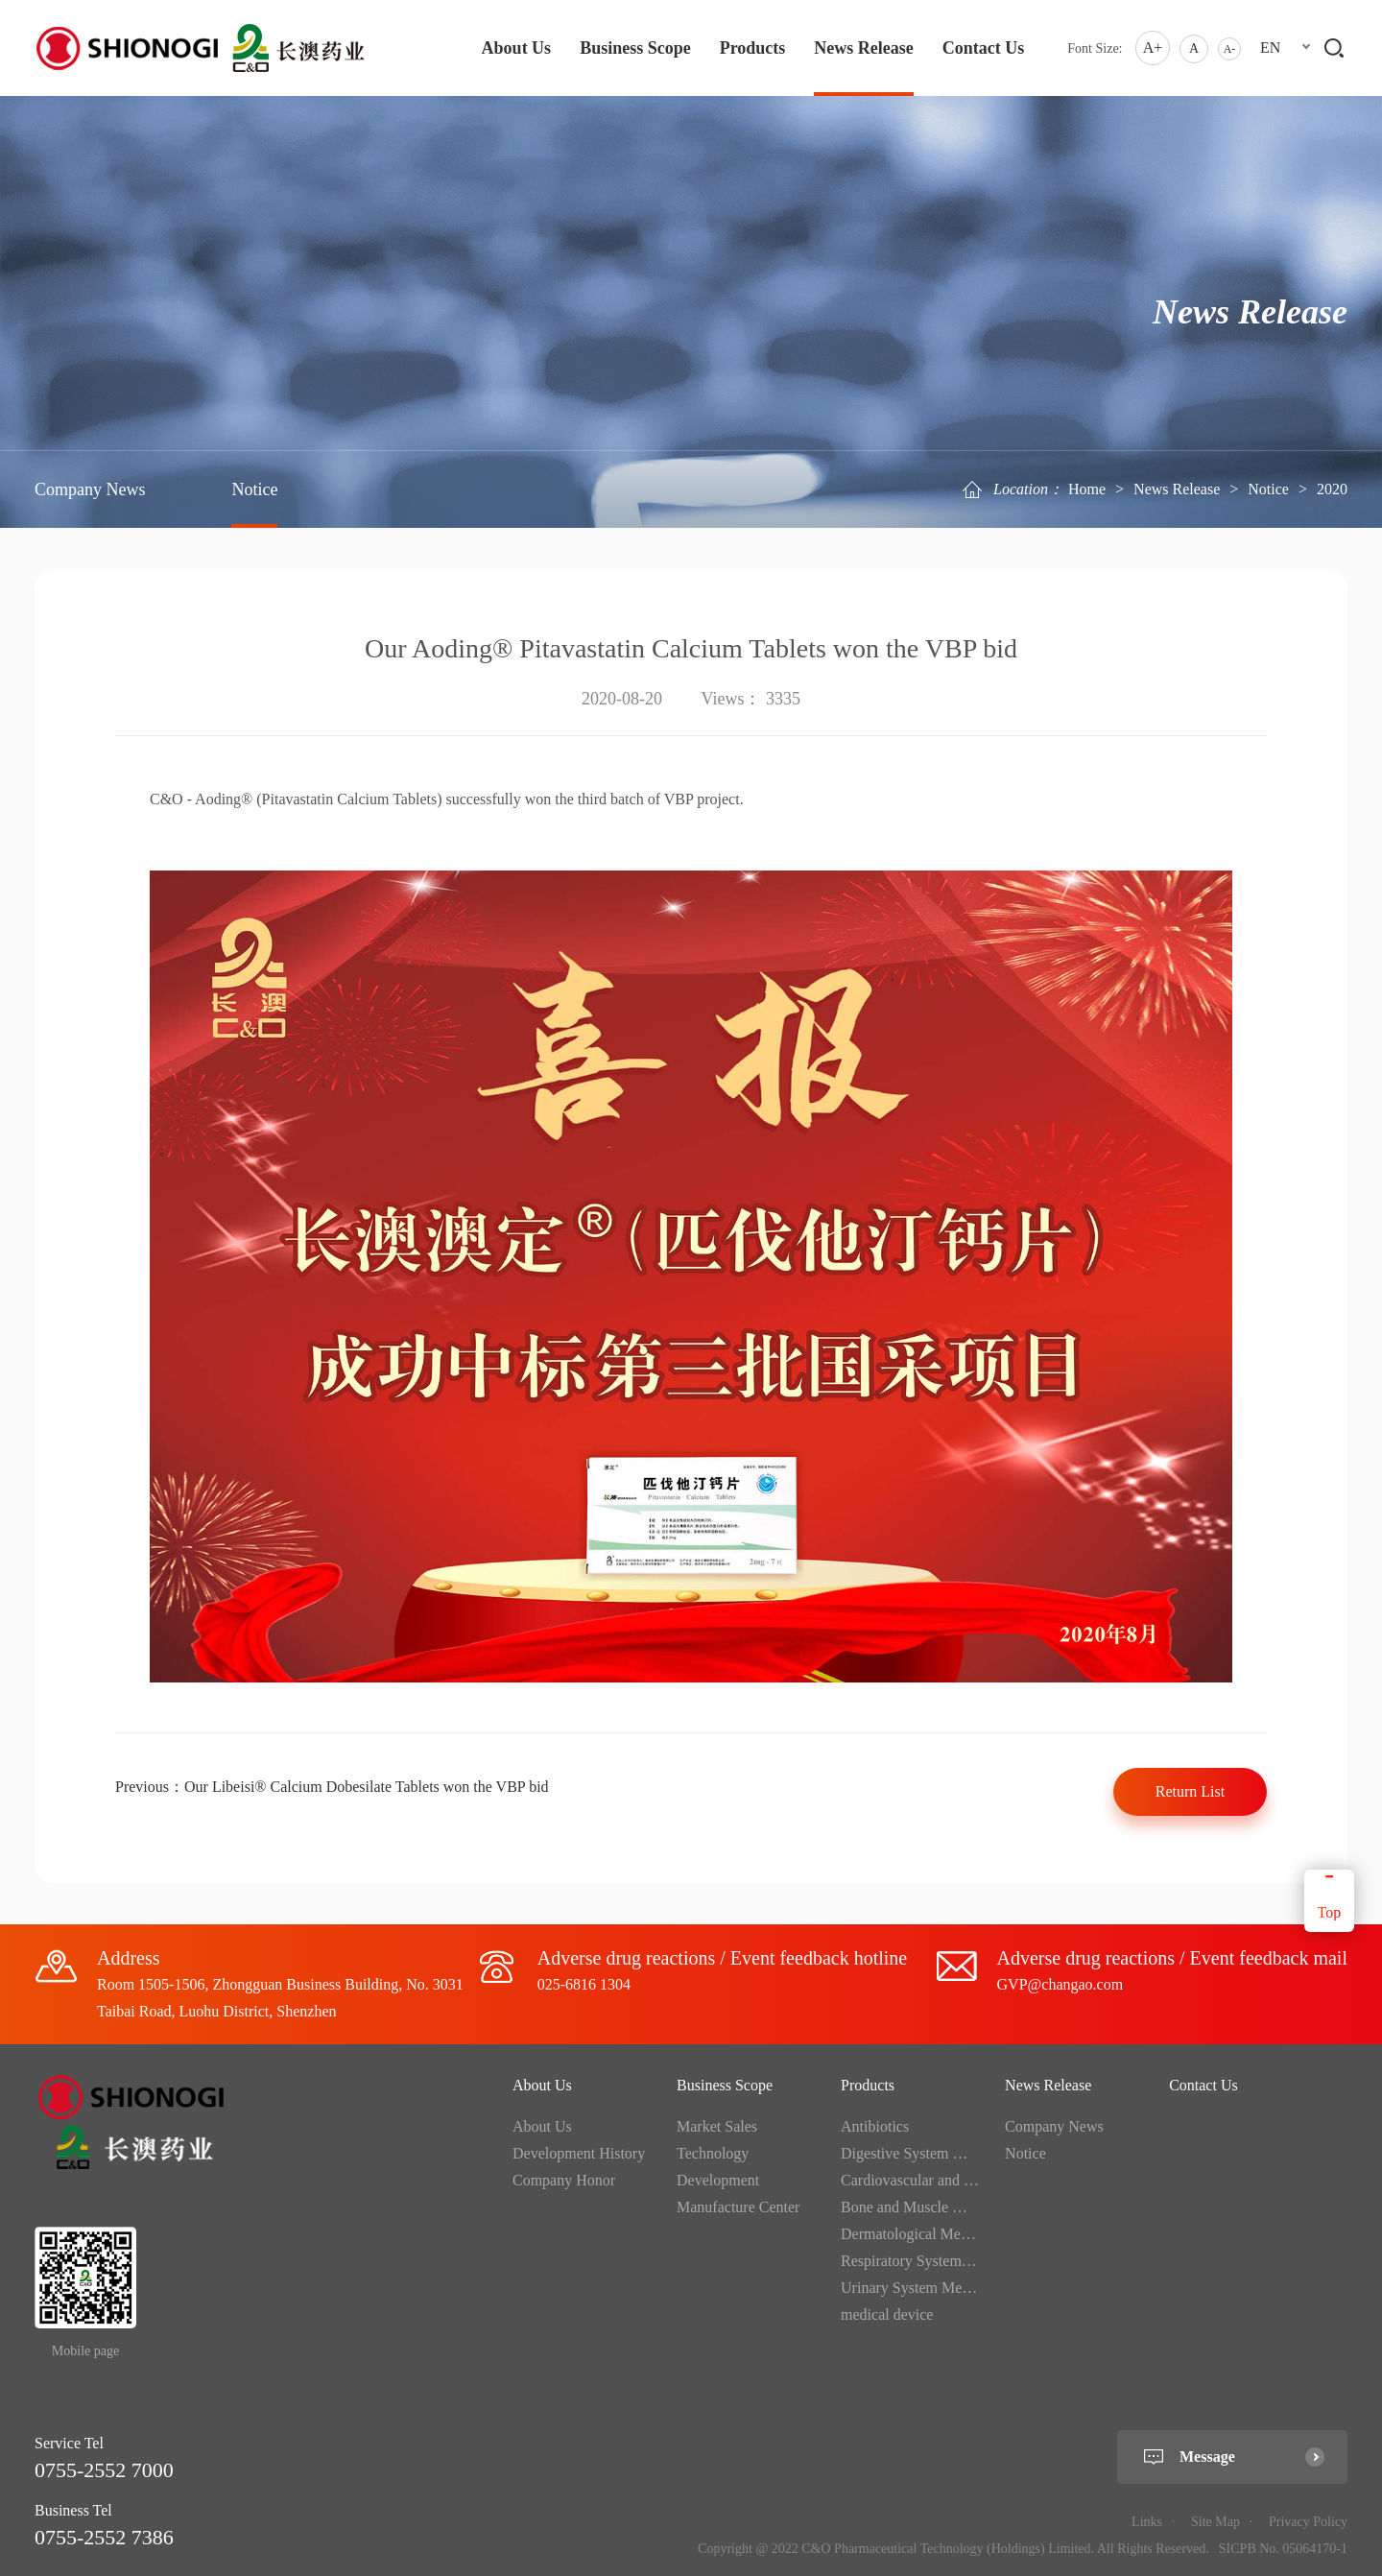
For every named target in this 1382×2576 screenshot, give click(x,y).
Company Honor (563, 2180)
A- (1230, 49)
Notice (1268, 489)
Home (1087, 489)
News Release (863, 48)
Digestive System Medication (931, 2153)
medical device (887, 2314)
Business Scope (635, 48)
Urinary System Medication (926, 2287)
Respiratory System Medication (938, 2261)
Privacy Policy (1308, 2522)
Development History (578, 2153)
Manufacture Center (738, 2207)
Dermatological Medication (925, 2234)
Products (753, 48)
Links (1147, 2522)
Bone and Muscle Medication (931, 2207)
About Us (517, 48)
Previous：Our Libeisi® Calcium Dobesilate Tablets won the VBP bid (332, 1786)
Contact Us (983, 48)
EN (1270, 47)
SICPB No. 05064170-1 (1283, 2548)
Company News (90, 489)
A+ (1153, 47)
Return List (1190, 1791)
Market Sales (717, 2126)
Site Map (1215, 2522)
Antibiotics (875, 2126)
